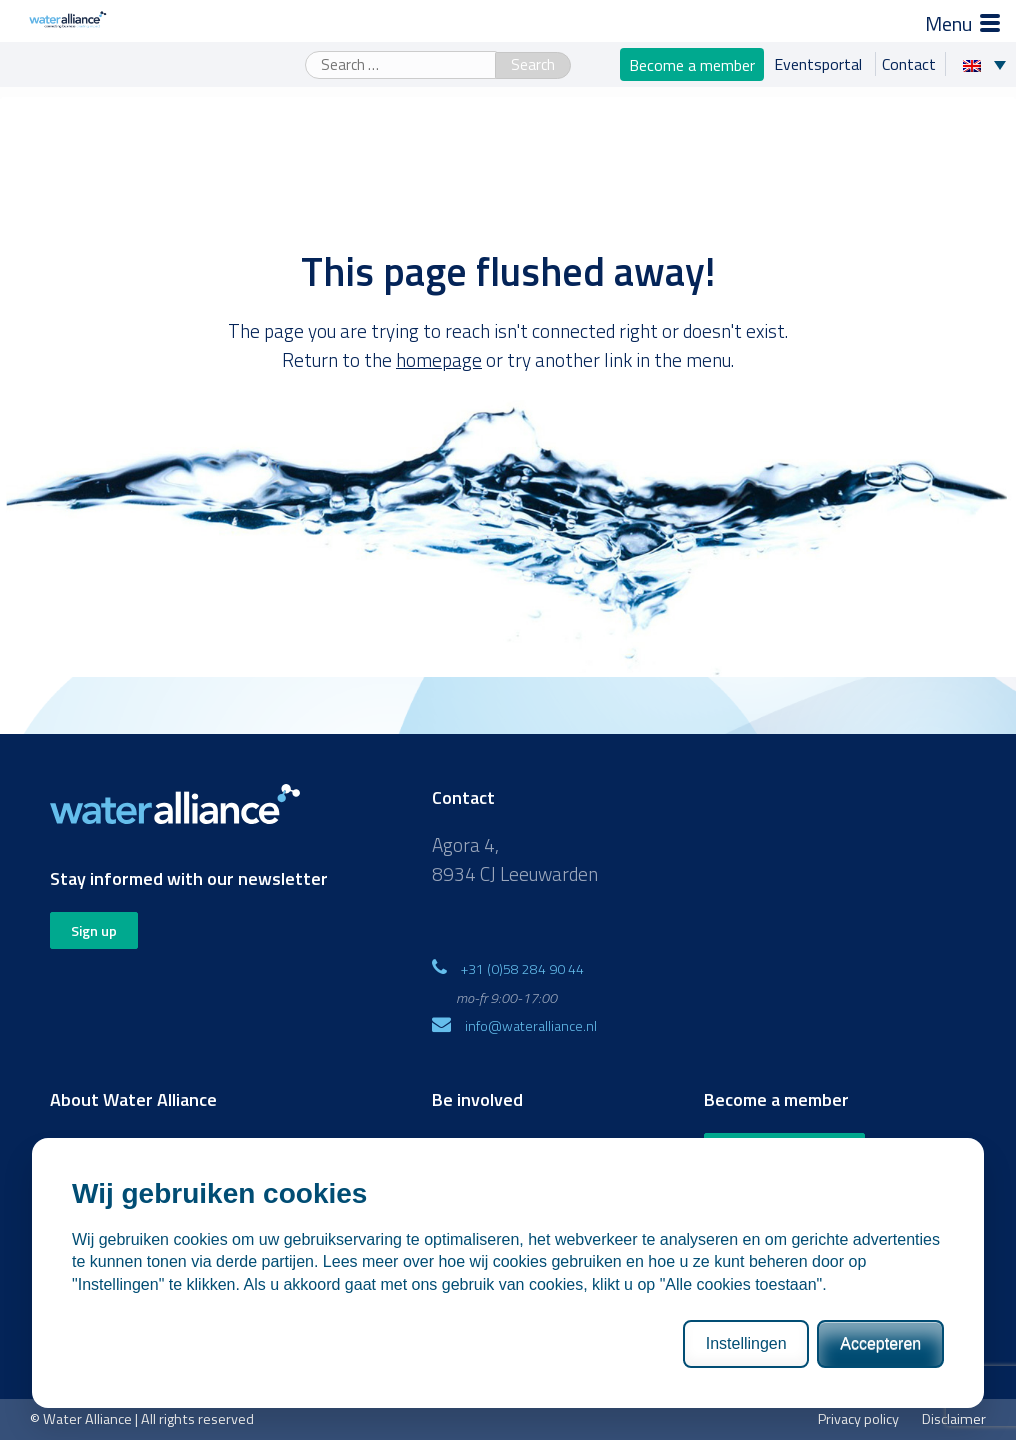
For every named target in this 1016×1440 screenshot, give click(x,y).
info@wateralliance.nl (531, 1025)
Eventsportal (820, 64)
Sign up (94, 930)
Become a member (692, 64)
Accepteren (880, 1343)
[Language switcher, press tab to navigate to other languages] (989, 64)
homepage (439, 359)
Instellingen (746, 1343)
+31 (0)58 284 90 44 (522, 968)
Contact (909, 64)
